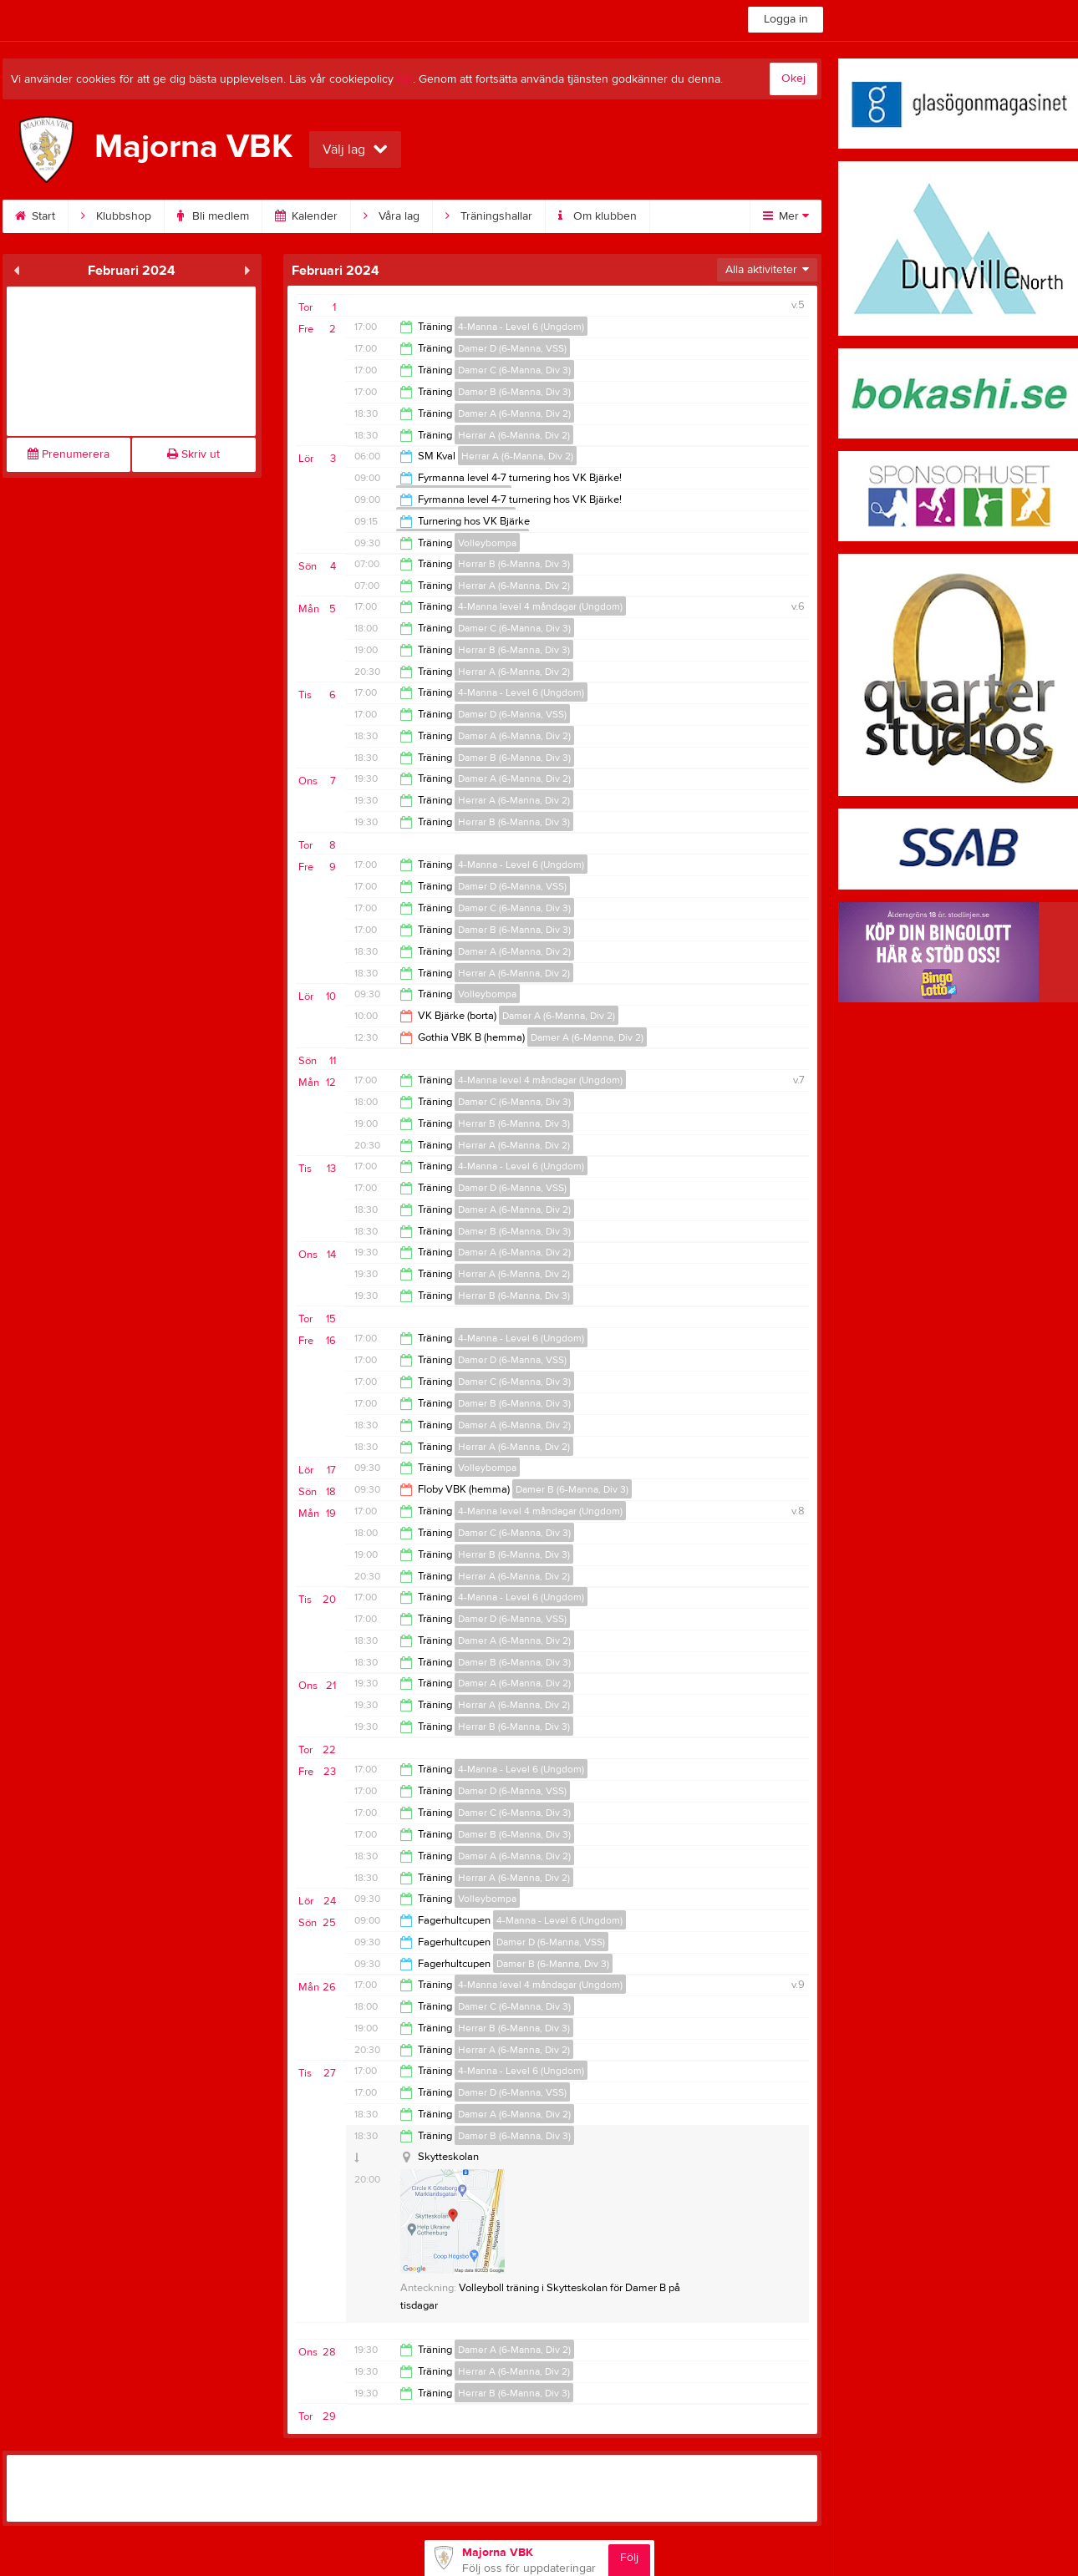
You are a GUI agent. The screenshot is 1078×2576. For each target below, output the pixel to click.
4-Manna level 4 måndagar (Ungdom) (540, 606)
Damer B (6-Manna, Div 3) (514, 391)
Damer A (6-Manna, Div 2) (514, 413)
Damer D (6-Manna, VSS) (512, 348)
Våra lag (392, 216)
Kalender (306, 216)
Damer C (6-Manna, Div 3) (514, 370)
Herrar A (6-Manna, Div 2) (514, 435)
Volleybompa (487, 543)
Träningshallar (488, 216)
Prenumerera (68, 454)
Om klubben (597, 216)
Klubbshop (116, 216)
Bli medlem (213, 216)
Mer (786, 216)
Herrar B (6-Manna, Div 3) (514, 563)
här (405, 79)
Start (35, 216)
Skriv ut (193, 454)
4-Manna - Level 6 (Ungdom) (521, 326)
